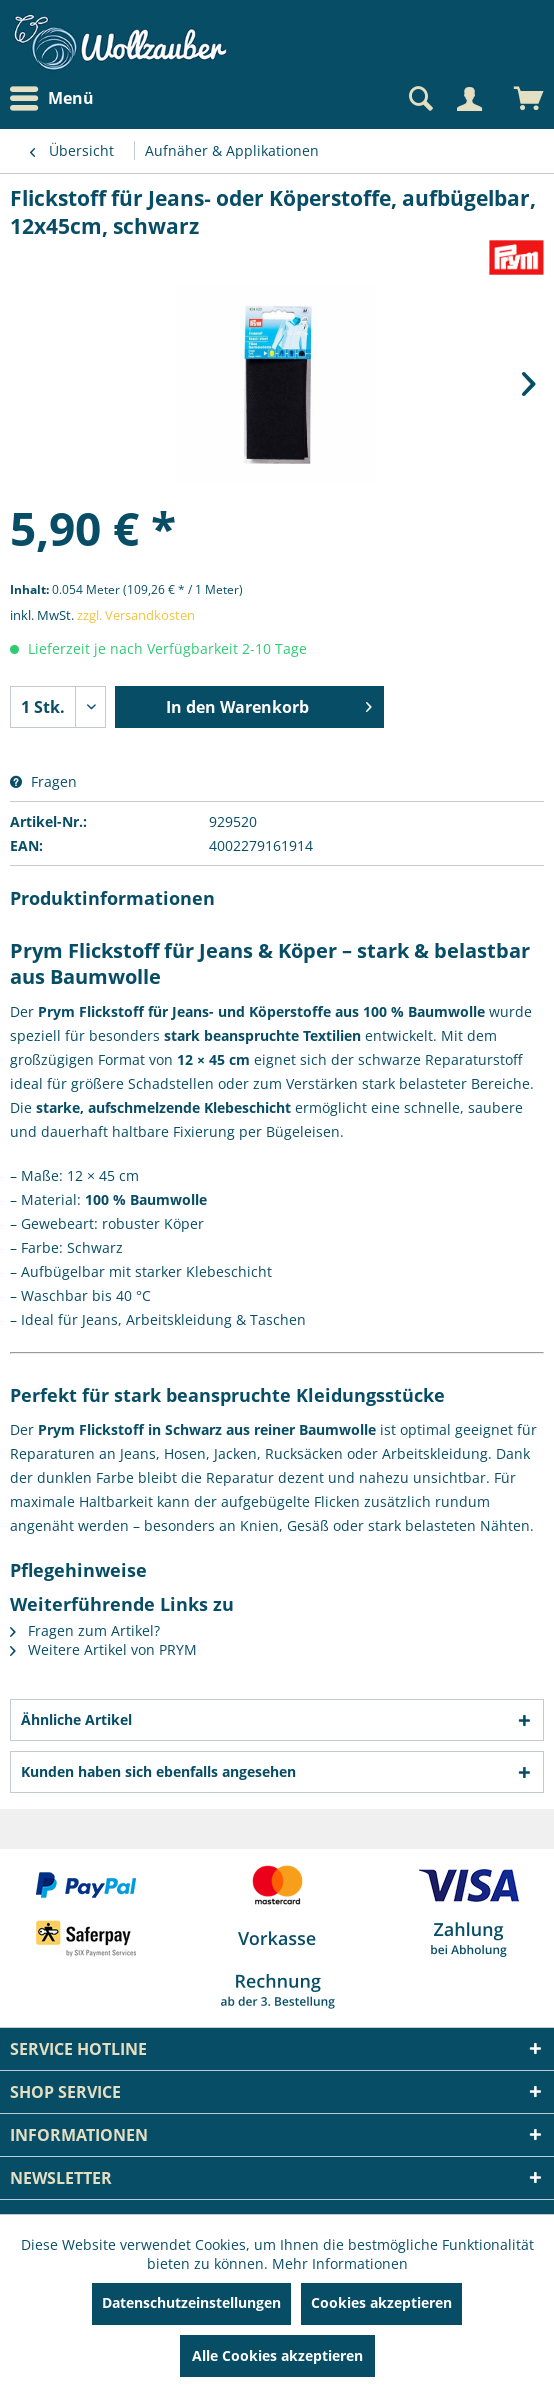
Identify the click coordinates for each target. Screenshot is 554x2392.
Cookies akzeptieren (381, 2302)
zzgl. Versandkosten (136, 615)
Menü (52, 99)
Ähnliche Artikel (76, 1719)
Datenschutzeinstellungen (191, 2302)
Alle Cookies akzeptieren (277, 2355)
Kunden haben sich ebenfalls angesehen (158, 1771)
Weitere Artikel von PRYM (103, 1649)
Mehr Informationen (340, 2263)
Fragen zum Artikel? (85, 1630)
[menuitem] (57, 98)
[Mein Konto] (469, 99)
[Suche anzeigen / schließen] (419, 99)
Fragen (43, 781)
